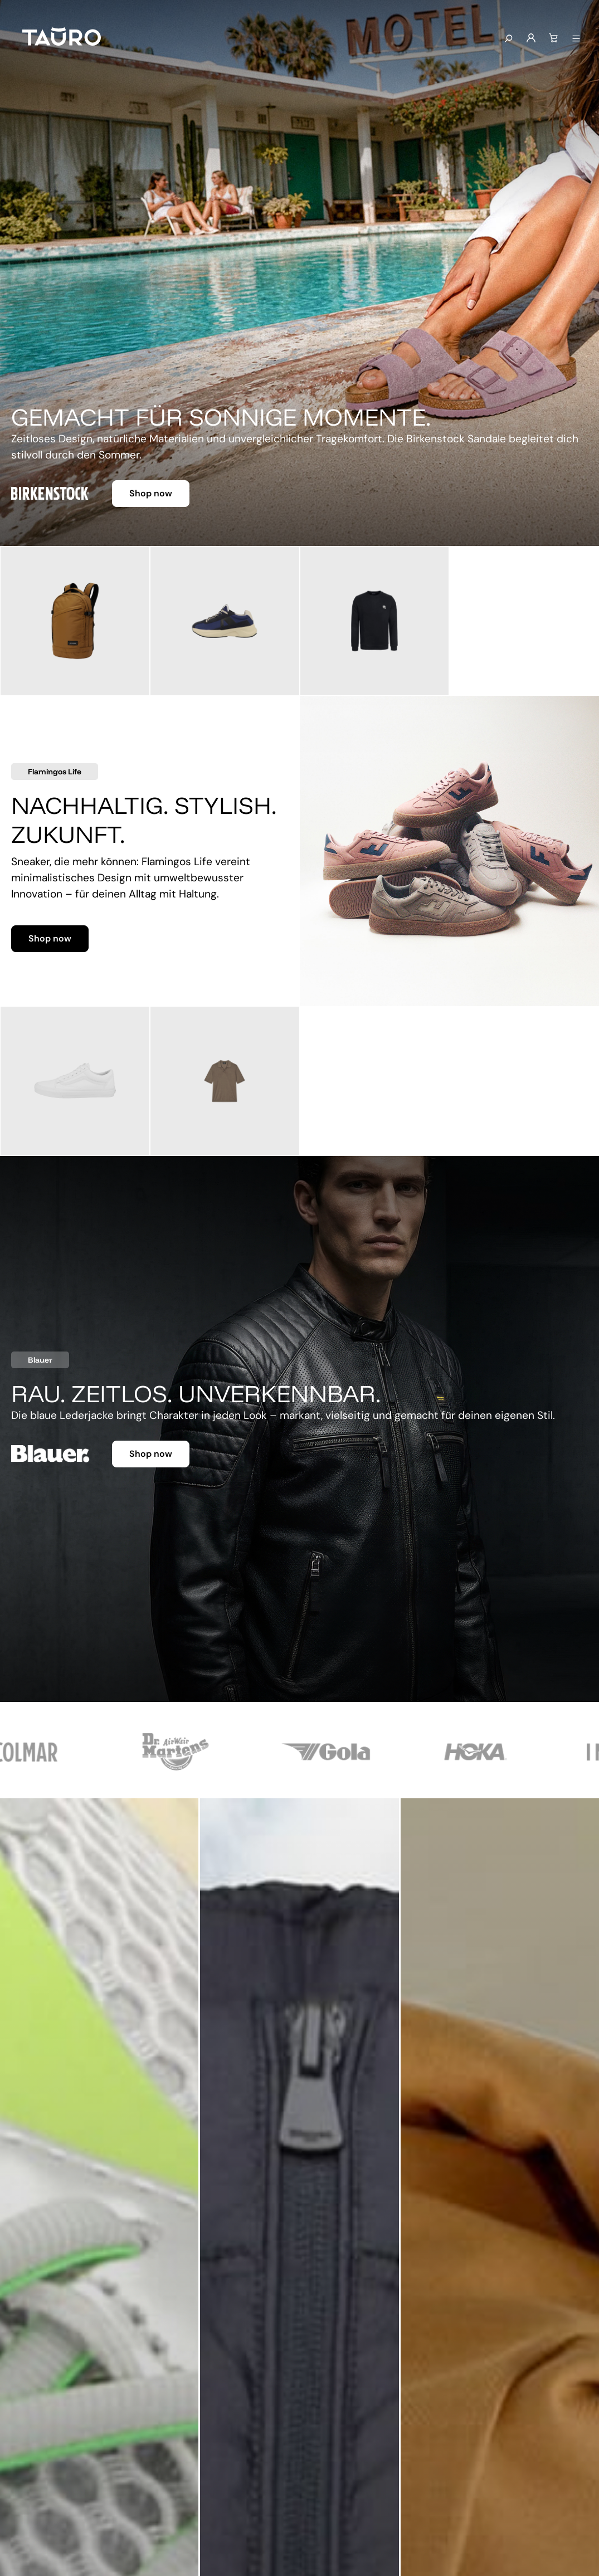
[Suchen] (508, 39)
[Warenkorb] (553, 38)
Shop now (150, 493)
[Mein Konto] (531, 38)
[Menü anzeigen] (576, 39)
